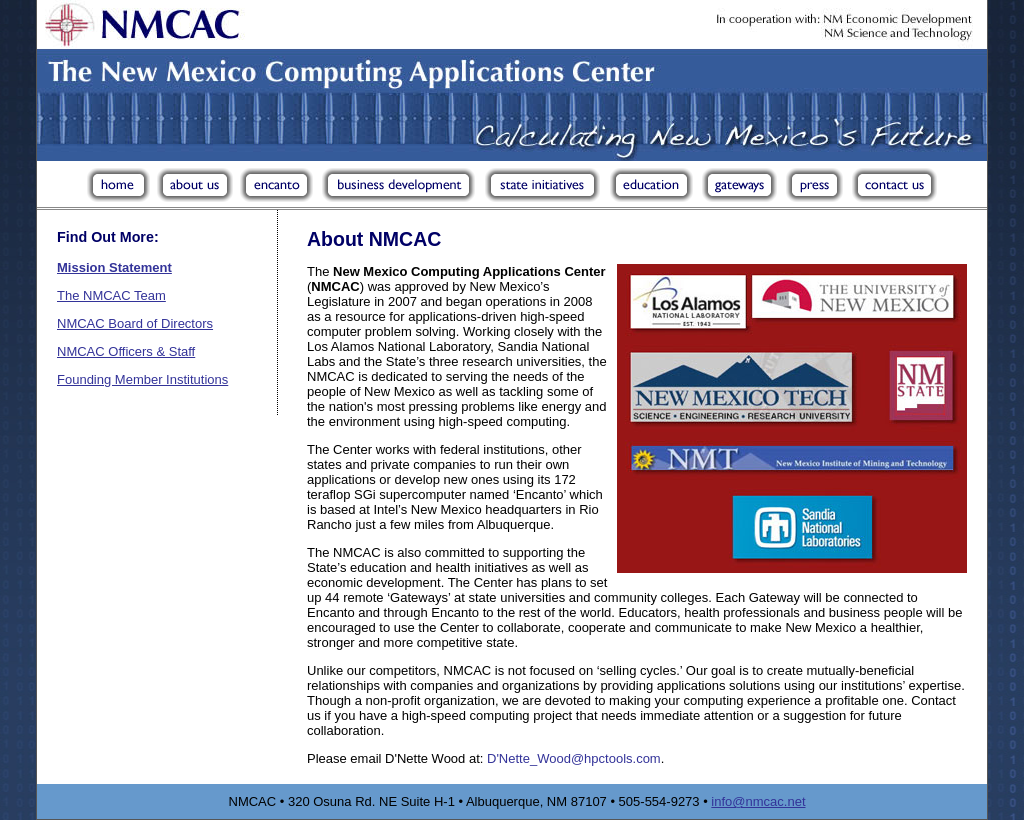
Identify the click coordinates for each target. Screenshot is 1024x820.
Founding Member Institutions (142, 379)
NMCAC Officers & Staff (126, 351)
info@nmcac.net (758, 801)
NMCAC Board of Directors (135, 323)
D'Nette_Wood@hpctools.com (574, 758)
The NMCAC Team (111, 295)
